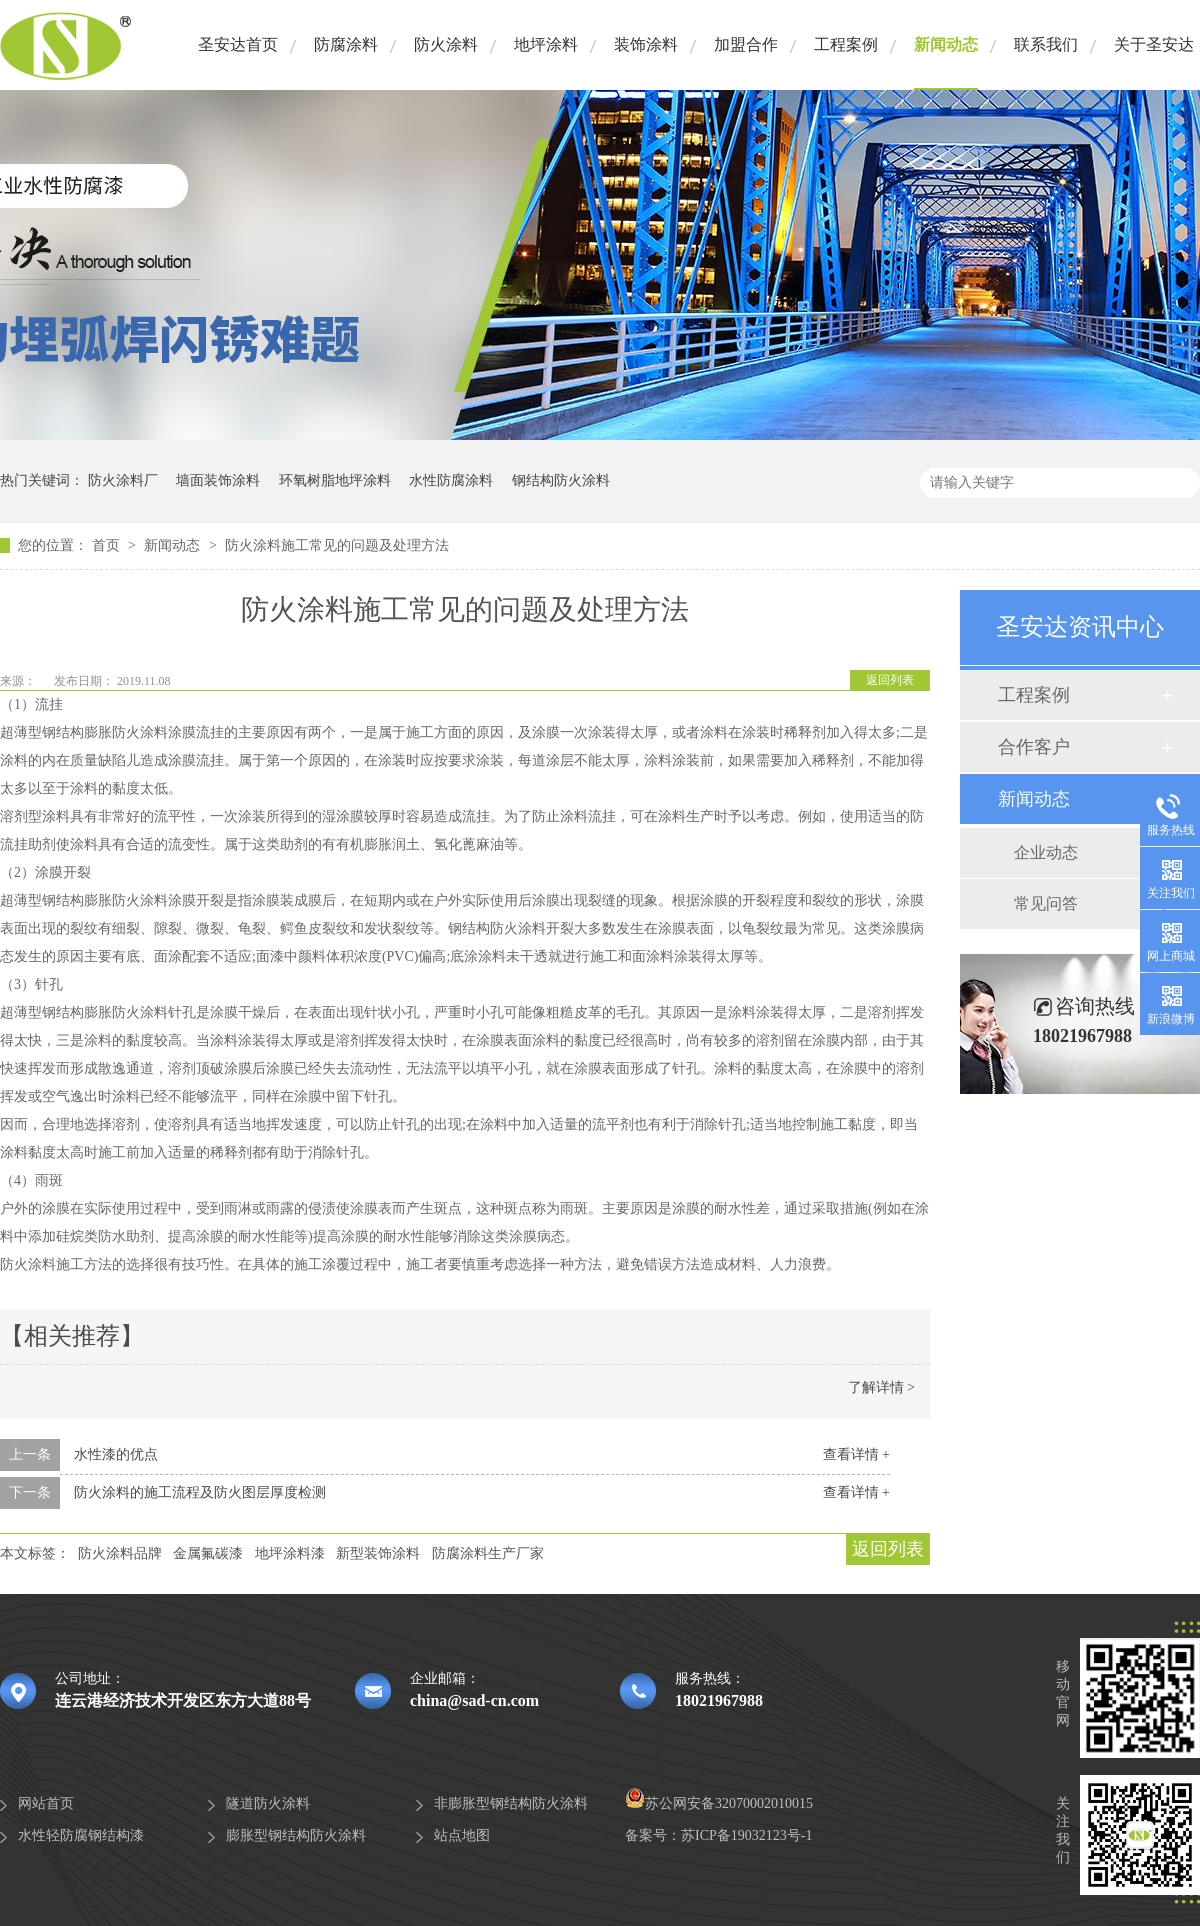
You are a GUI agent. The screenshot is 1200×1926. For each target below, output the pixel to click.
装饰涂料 (646, 44)
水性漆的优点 (116, 1454)
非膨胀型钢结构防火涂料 (511, 1803)
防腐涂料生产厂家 (488, 1553)
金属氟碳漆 (208, 1553)
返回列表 (890, 680)
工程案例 (846, 44)
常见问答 (1046, 903)
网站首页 (46, 1803)
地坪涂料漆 (290, 1553)
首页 (108, 545)
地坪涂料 (546, 44)
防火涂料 (446, 44)
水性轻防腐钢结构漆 (81, 1835)
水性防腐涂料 (451, 480)
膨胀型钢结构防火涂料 (296, 1835)
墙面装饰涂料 (218, 480)
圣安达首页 (238, 44)
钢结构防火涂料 (561, 480)
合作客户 (1034, 747)
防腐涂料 (346, 44)
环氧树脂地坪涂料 (335, 480)
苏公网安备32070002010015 (719, 1803)
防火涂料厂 (123, 480)
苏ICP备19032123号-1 (746, 1835)
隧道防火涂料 (268, 1803)
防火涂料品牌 (120, 1553)
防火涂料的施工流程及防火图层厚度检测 (200, 1492)
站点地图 (462, 1835)
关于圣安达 (1154, 44)
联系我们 (1046, 44)
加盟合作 (746, 44)
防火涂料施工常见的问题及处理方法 (337, 545)
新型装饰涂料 (378, 1553)
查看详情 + (856, 1454)
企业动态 (1046, 852)
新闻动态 (946, 44)
